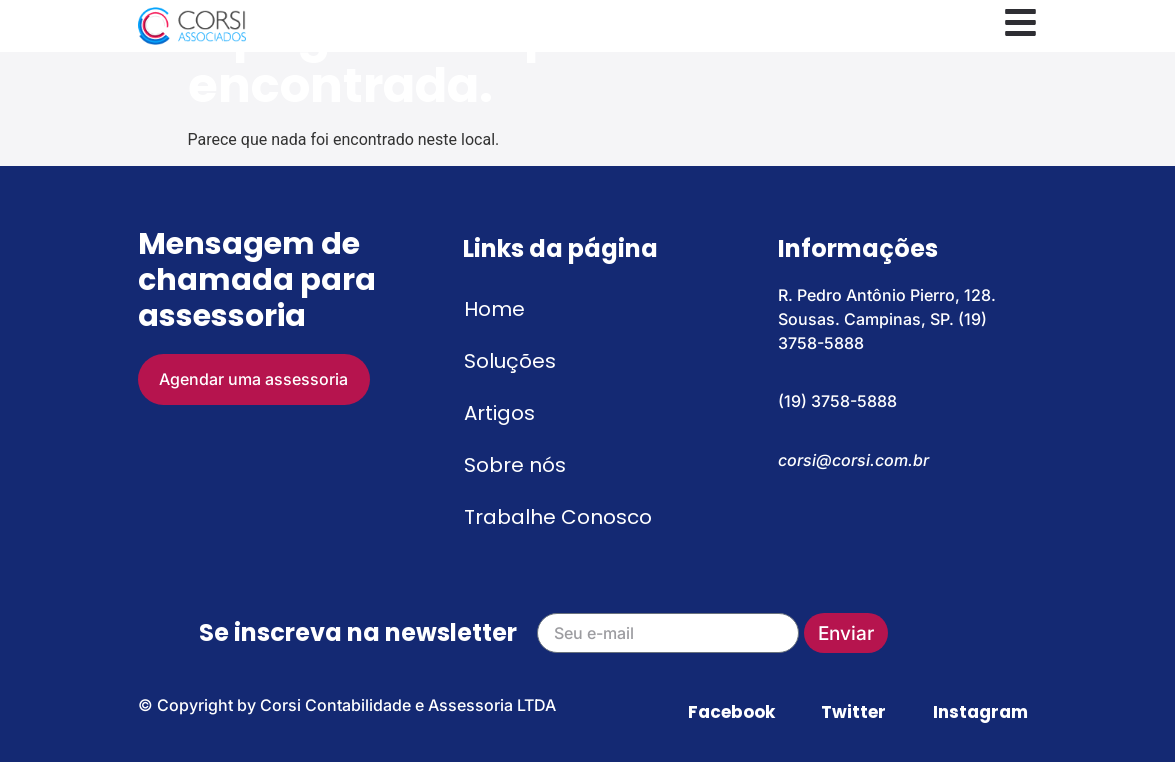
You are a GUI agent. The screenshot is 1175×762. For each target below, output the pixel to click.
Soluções (510, 361)
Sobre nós (515, 465)
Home (494, 309)
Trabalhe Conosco (558, 517)
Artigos (499, 413)
